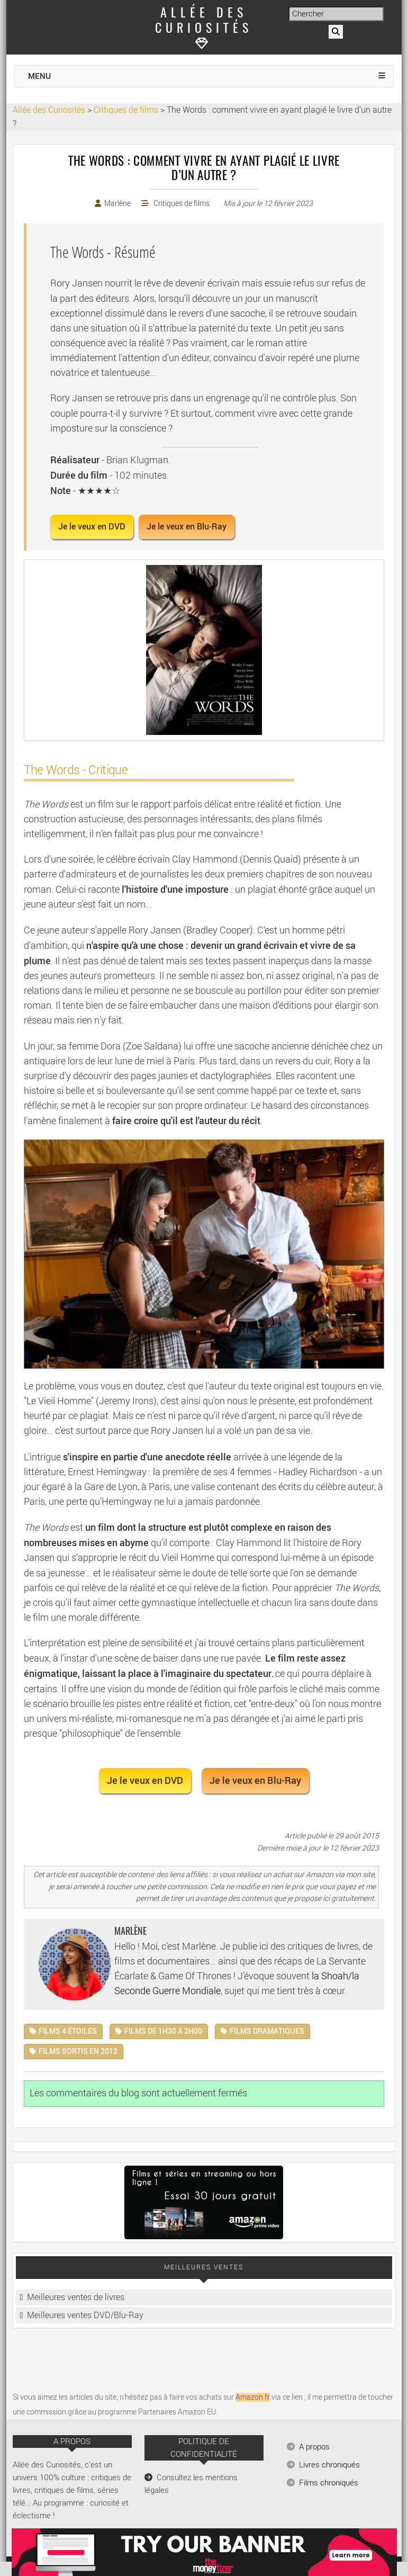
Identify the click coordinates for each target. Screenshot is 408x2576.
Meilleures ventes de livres (75, 2297)
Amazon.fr (252, 2397)
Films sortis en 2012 (78, 2051)
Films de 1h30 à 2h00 (163, 2031)
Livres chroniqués (329, 2465)
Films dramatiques (267, 2031)
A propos (314, 2447)
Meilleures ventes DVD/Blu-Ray (85, 2315)
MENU (39, 76)
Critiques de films (181, 203)
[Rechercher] (336, 32)
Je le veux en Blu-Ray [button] (186, 527)
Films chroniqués (328, 2483)
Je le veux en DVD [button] (91, 527)
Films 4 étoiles (68, 2031)
